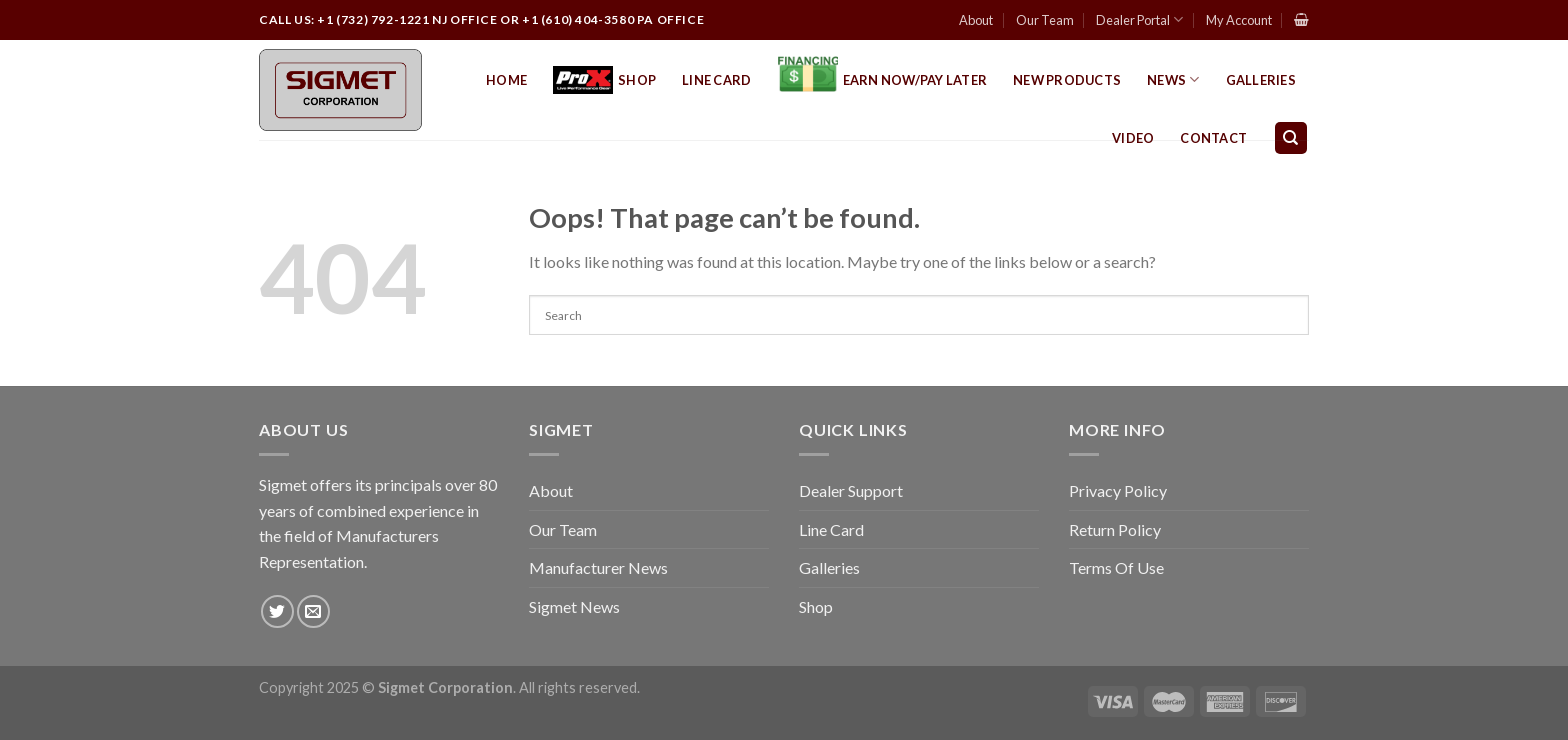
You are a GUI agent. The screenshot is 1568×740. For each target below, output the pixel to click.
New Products (1067, 80)
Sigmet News (574, 606)
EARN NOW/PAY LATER (883, 80)
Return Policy (1115, 529)
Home (506, 80)
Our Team (1045, 20)
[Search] (1291, 138)
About (976, 20)
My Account (1239, 20)
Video (1133, 138)
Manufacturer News (598, 567)
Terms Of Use (1116, 567)
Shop (604, 80)
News (1173, 79)
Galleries (1261, 80)
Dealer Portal (1139, 19)
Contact (1213, 138)
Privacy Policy (1118, 490)
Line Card (716, 80)
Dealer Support (851, 490)
